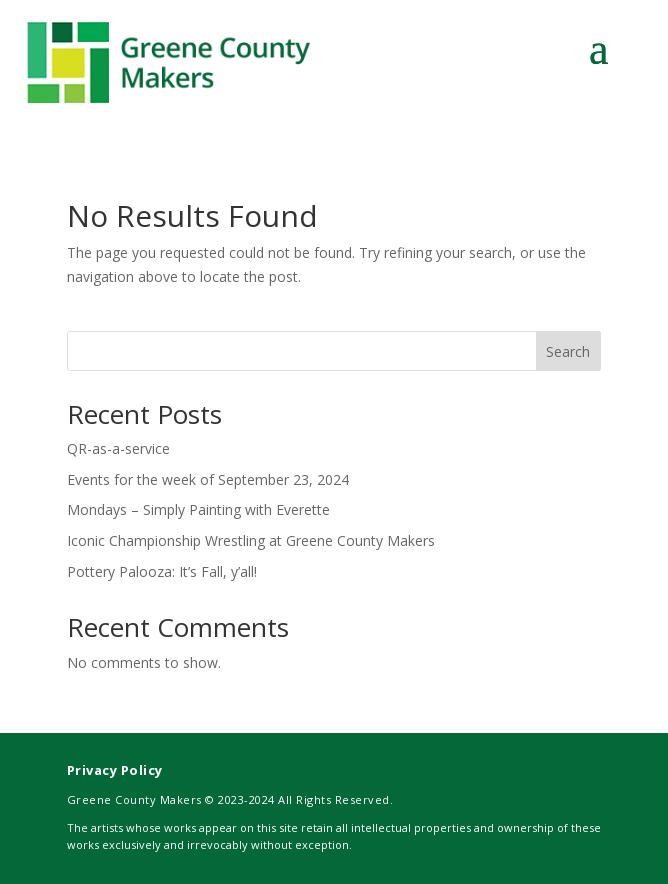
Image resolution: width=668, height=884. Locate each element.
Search (568, 351)
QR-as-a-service (118, 448)
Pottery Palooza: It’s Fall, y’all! (162, 571)
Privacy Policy (115, 770)
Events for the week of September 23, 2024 (208, 479)
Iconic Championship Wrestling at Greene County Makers (251, 540)
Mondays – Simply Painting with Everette (198, 509)
